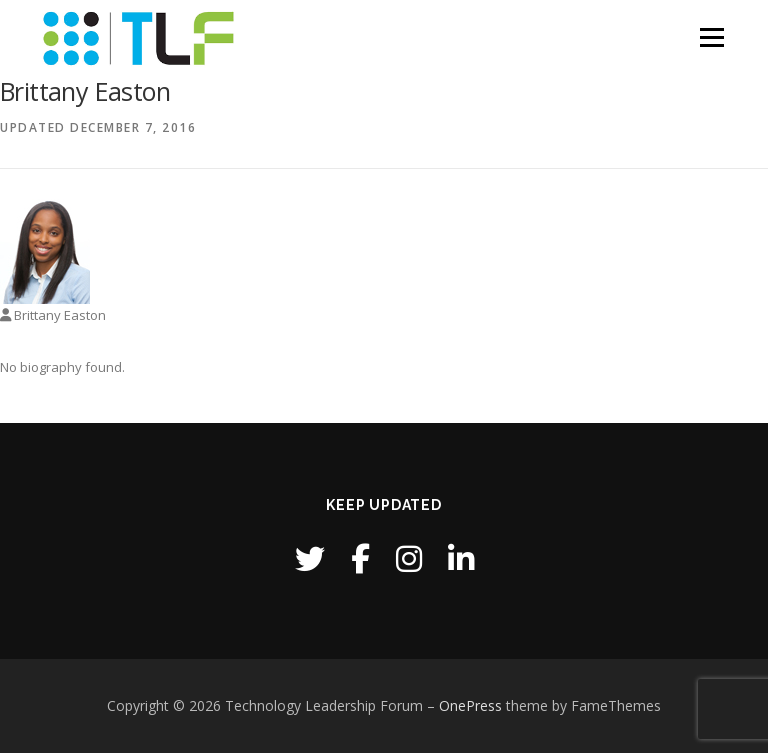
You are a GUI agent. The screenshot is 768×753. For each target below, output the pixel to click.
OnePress (470, 705)
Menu (711, 37)
